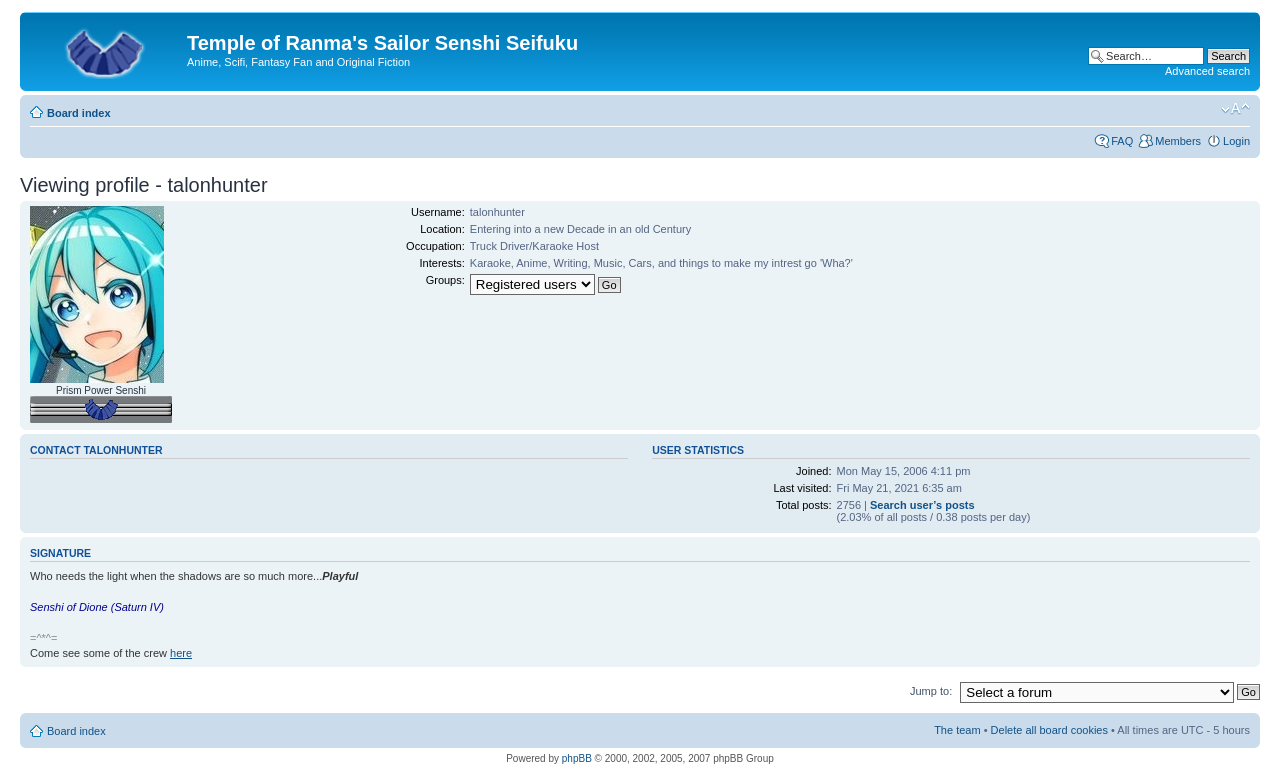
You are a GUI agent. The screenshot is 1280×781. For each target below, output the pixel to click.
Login (1236, 141)
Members (1178, 141)
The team (957, 730)
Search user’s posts (922, 505)
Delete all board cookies (1049, 730)
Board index (79, 113)
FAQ (1122, 141)
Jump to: (931, 691)
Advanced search (1207, 71)
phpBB (577, 758)
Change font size (1235, 109)
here (181, 653)
